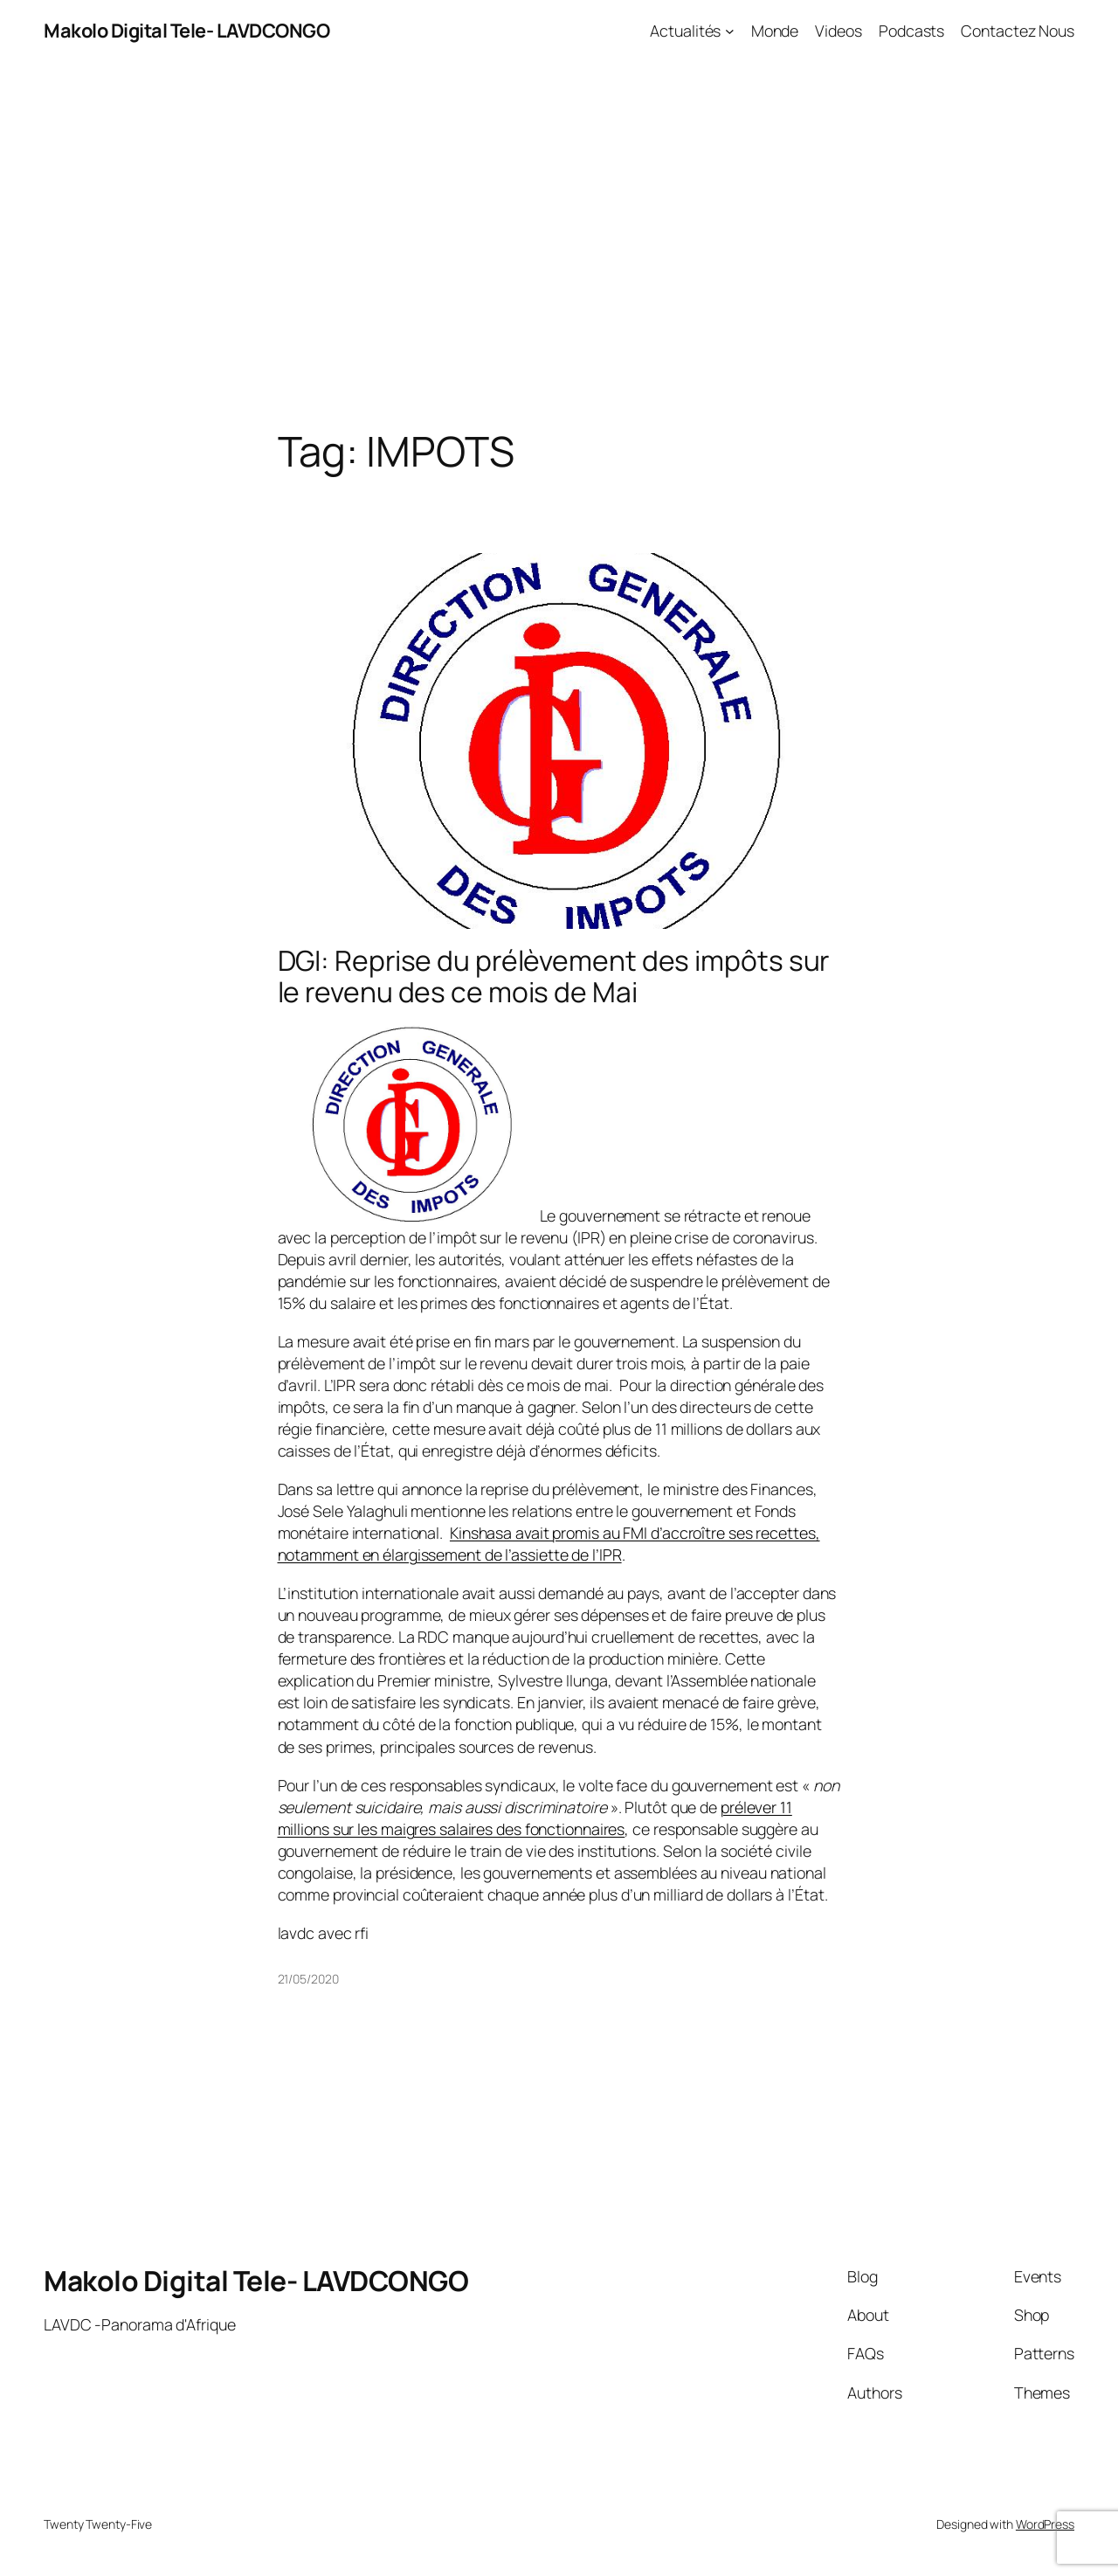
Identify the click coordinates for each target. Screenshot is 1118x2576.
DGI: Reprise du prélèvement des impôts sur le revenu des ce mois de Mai (554, 976)
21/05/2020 (308, 1978)
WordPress (1045, 2524)
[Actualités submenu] (730, 31)
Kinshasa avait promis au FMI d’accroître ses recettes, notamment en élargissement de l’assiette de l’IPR (549, 1543)
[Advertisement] (559, 244)
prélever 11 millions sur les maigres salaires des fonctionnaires (535, 1818)
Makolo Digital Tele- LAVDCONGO (186, 30)
